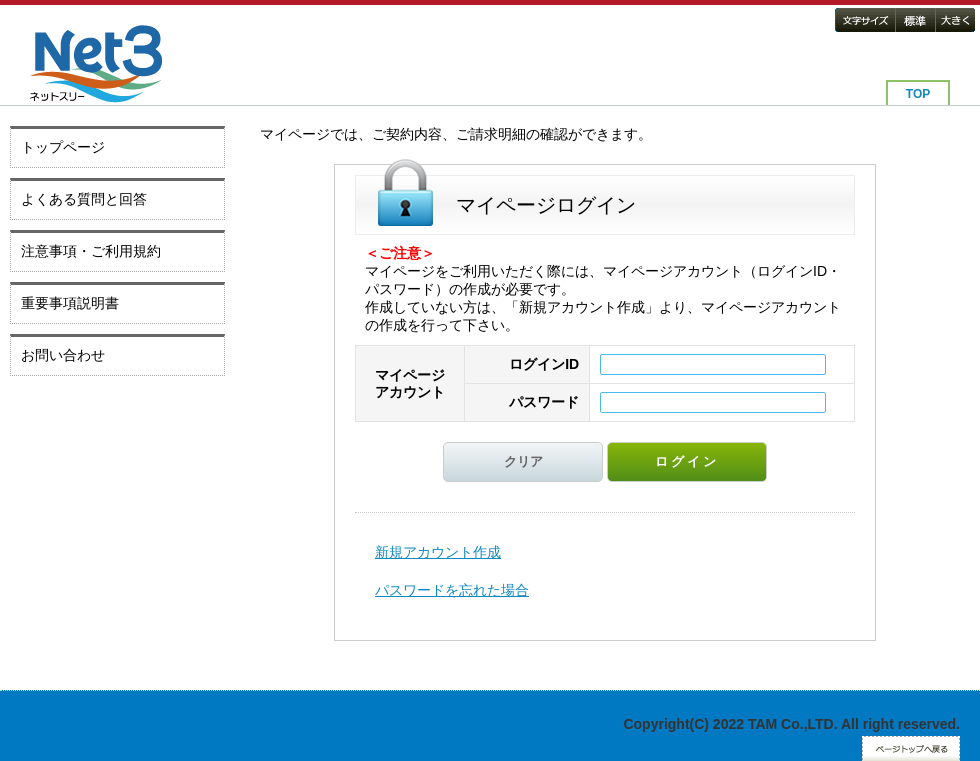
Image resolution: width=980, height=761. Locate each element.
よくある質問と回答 (84, 199)
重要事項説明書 (70, 303)
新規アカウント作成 (438, 552)
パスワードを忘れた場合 (452, 590)
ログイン (687, 461)
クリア (523, 461)
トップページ (63, 147)
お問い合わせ (63, 355)
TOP (918, 94)
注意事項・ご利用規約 (91, 251)
